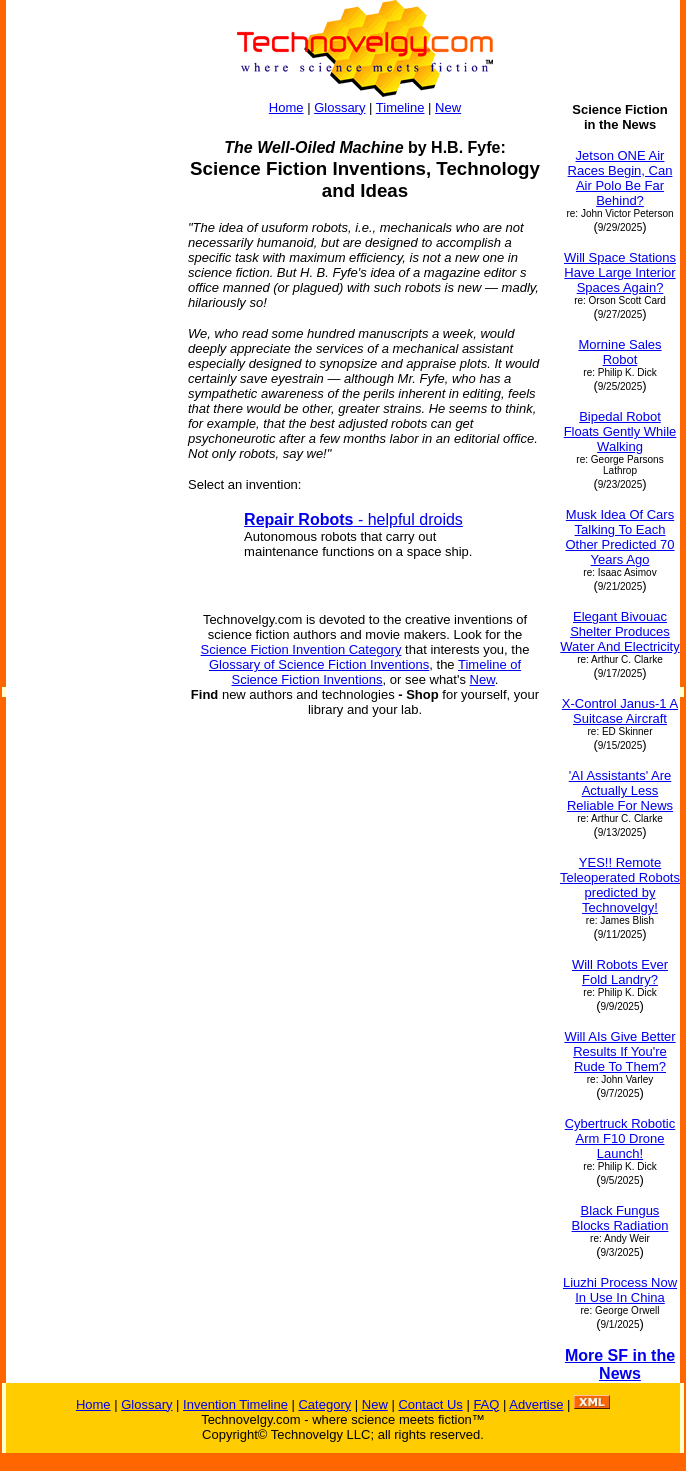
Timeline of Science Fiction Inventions (377, 672)
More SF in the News (620, 1364)
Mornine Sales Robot (619, 352)
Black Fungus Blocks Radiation (620, 1218)
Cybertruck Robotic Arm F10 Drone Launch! (620, 1138)
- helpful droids (353, 519)
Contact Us (430, 1404)
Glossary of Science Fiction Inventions (319, 664)
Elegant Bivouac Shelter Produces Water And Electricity (619, 631)
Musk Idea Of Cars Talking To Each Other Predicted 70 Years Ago (619, 537)
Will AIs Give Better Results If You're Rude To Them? (619, 1051)
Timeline (400, 107)
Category (324, 1404)
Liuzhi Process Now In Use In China (620, 1290)
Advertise (536, 1404)
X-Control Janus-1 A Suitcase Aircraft (620, 711)
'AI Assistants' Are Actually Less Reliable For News (620, 790)
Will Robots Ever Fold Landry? (620, 972)
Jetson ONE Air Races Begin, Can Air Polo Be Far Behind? (620, 178)
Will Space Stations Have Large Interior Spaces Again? (620, 272)
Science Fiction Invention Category (301, 649)
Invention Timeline (235, 1404)
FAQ (486, 1404)
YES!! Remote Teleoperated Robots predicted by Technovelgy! (620, 885)
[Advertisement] (88, 402)
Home (286, 107)
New (448, 107)
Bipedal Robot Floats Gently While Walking (620, 431)
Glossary (339, 107)
